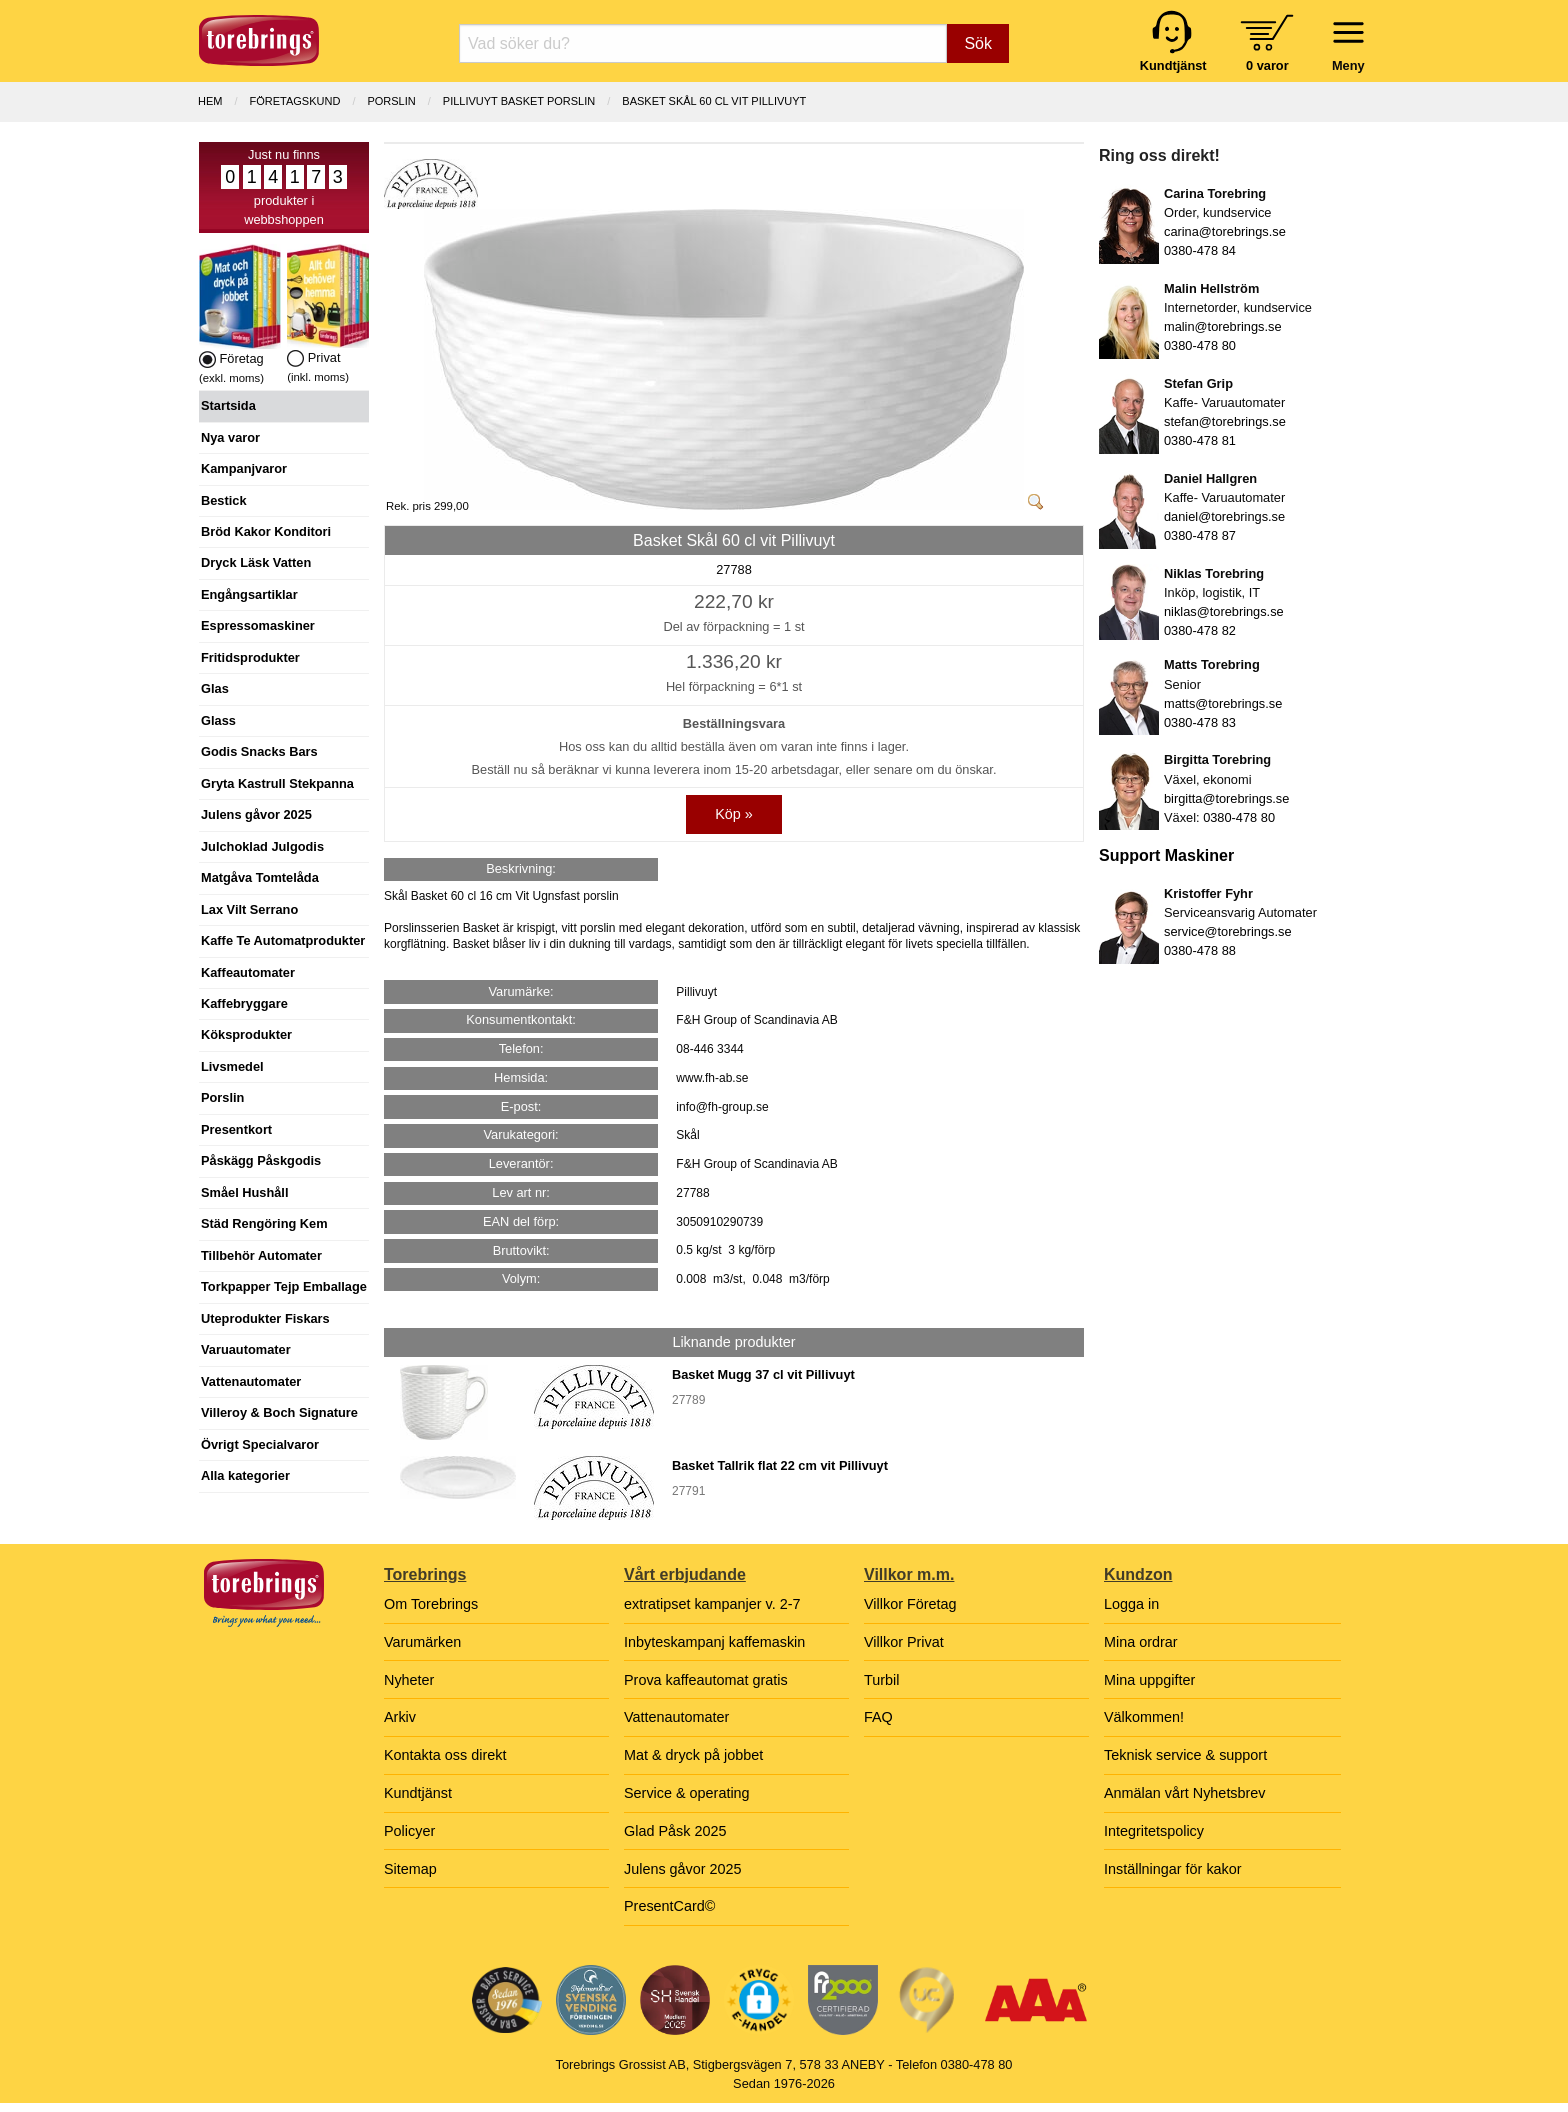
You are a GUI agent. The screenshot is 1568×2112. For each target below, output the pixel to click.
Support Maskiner (1166, 855)
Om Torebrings (431, 1604)
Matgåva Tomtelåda (260, 877)
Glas (215, 688)
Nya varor (230, 437)
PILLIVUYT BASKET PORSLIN (519, 101)
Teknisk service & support (1185, 1755)
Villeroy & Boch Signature (279, 1412)
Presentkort (236, 1129)
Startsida (228, 405)
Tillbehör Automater (261, 1255)
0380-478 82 (1200, 630)
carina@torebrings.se (1225, 231)
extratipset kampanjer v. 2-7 (712, 1604)
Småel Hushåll (244, 1192)
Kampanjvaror (244, 468)
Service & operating (687, 1793)
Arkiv (400, 1717)
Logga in (1131, 1604)
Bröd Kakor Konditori (266, 531)
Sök (978, 43)
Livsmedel (232, 1066)
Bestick (224, 500)
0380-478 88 (1200, 950)
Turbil (881, 1680)
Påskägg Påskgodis (261, 1160)
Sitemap (410, 1869)
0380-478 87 (1200, 535)
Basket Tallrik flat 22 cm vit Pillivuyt (780, 1465)
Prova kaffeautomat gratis (706, 1680)
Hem (210, 101)
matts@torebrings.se (1223, 703)
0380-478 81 (1200, 440)
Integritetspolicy (1154, 1831)
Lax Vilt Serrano (249, 909)
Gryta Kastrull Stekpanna (277, 783)
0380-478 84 (1200, 250)
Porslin (222, 1097)
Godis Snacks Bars (259, 751)
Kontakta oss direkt (445, 1755)
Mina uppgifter (1149, 1680)
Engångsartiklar (249, 594)
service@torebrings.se (1228, 931)
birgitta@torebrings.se (1226, 798)
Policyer (409, 1831)
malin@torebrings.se (1223, 326)
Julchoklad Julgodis (262, 846)
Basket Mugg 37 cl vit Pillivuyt (763, 1374)
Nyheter (409, 1680)
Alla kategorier (245, 1475)
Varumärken (422, 1642)
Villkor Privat (904, 1642)
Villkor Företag (910, 1604)
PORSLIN (391, 101)
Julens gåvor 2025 (256, 814)
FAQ (878, 1717)
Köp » (734, 814)
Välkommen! (1144, 1717)
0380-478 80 (1200, 345)
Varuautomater (246, 1349)
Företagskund (295, 101)
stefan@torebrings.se (1225, 421)
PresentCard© (669, 1906)
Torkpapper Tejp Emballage (284, 1286)
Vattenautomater (251, 1381)
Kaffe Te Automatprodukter (283, 940)
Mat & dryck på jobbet (693, 1755)
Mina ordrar (1141, 1642)
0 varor (1267, 65)
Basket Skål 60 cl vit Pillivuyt (714, 101)
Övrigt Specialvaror (260, 1444)
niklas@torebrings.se (1224, 611)
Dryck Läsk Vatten (256, 562)
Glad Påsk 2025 (675, 1831)
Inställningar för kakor (1173, 1869)
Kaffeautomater (248, 972)
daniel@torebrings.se (1224, 516)
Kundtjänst (418, 1793)
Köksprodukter (246, 1034)
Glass (218, 720)
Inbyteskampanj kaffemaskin (714, 1642)
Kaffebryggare (244, 1003)
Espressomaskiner (258, 625)
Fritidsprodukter (250, 657)
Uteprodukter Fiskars (265, 1318)
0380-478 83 (1200, 722)
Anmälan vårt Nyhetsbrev (1185, 1793)
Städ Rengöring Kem (264, 1223)
